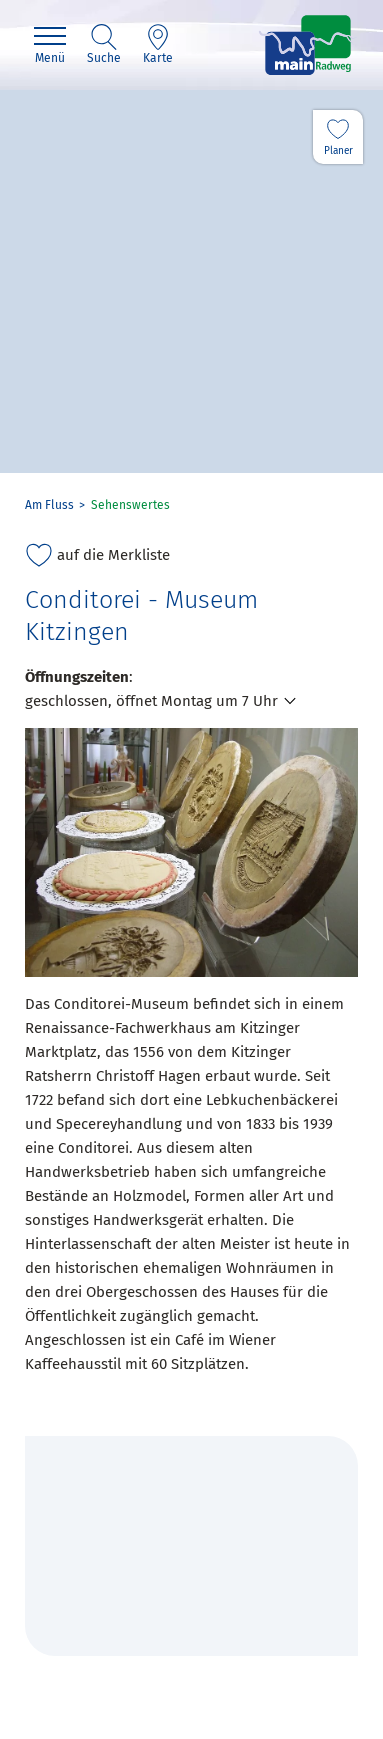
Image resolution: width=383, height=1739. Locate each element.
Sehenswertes (130, 505)
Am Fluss (49, 505)
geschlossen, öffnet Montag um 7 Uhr (151, 701)
